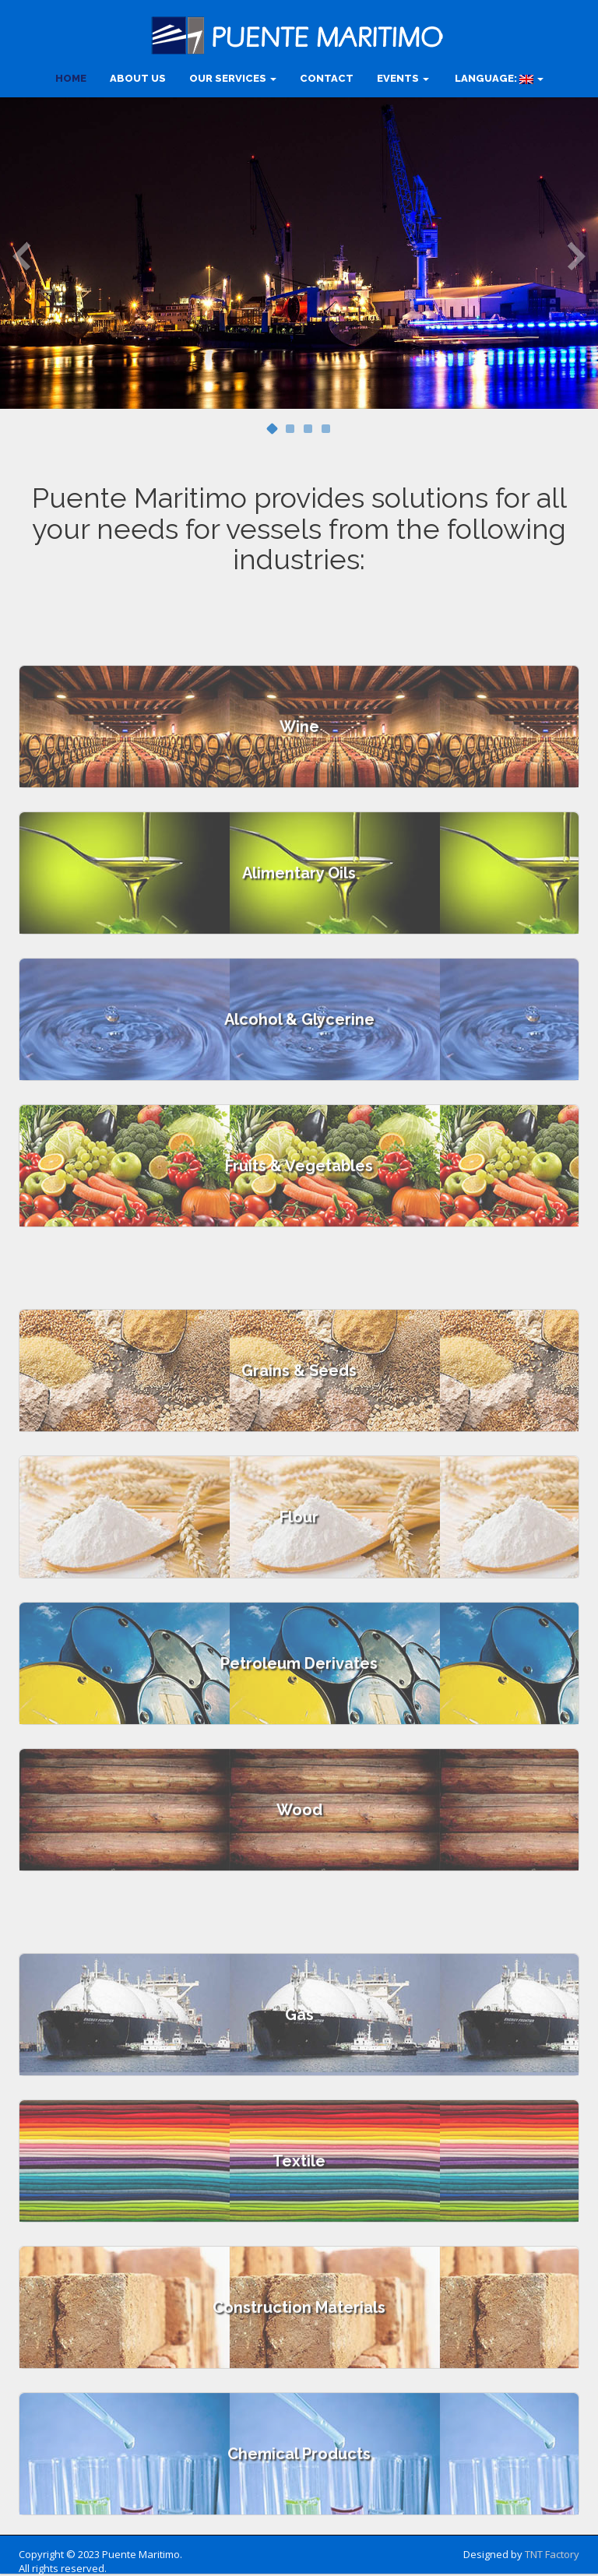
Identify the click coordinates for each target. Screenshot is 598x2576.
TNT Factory (552, 2554)
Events (403, 78)
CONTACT (327, 78)
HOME (70, 78)
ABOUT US (138, 78)
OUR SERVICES (232, 78)
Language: (497, 78)
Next (576, 255)
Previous (21, 255)
